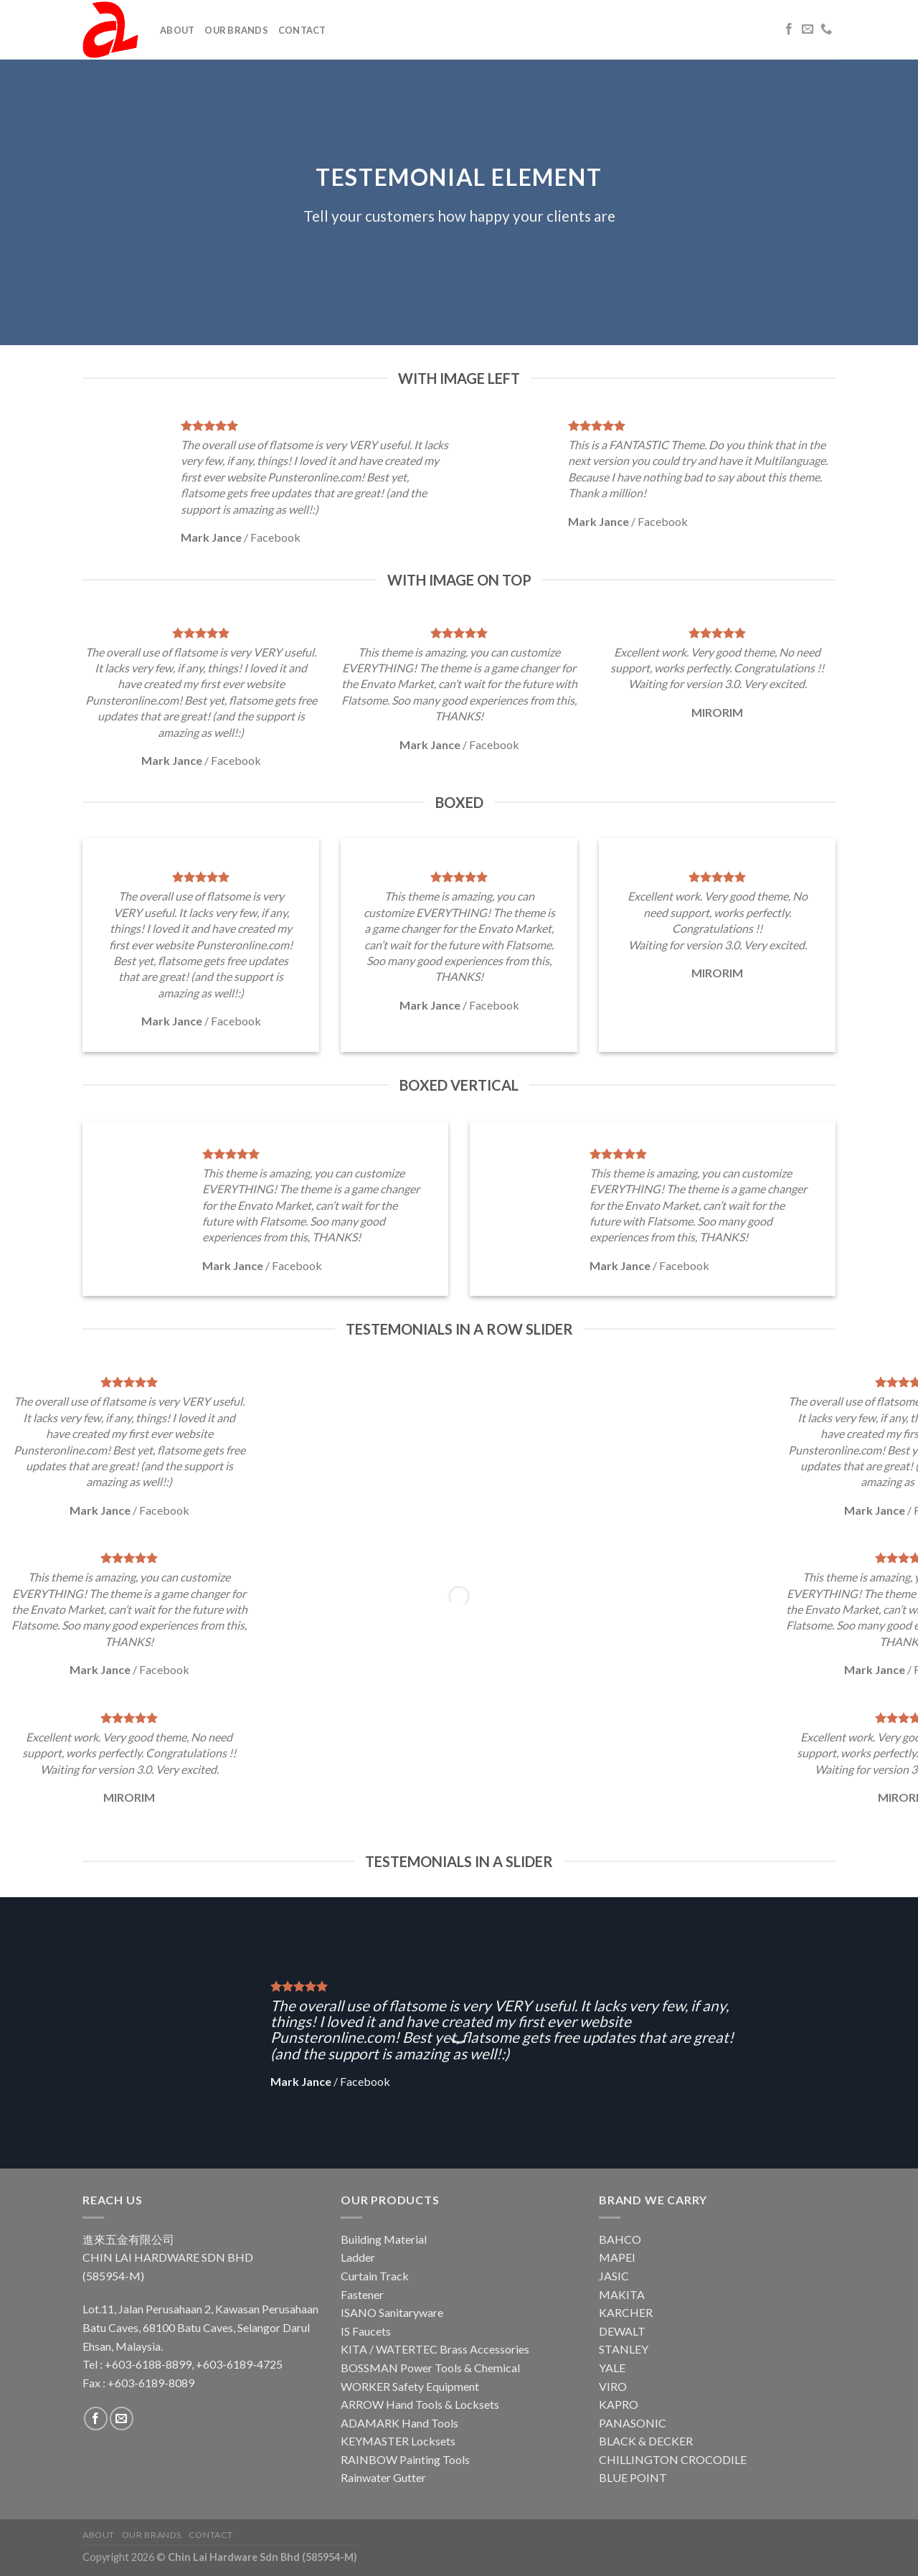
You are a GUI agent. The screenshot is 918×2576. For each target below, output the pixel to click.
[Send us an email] (807, 29)
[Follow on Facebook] (789, 29)
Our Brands (236, 30)
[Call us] (826, 29)
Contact (302, 30)
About (177, 30)
